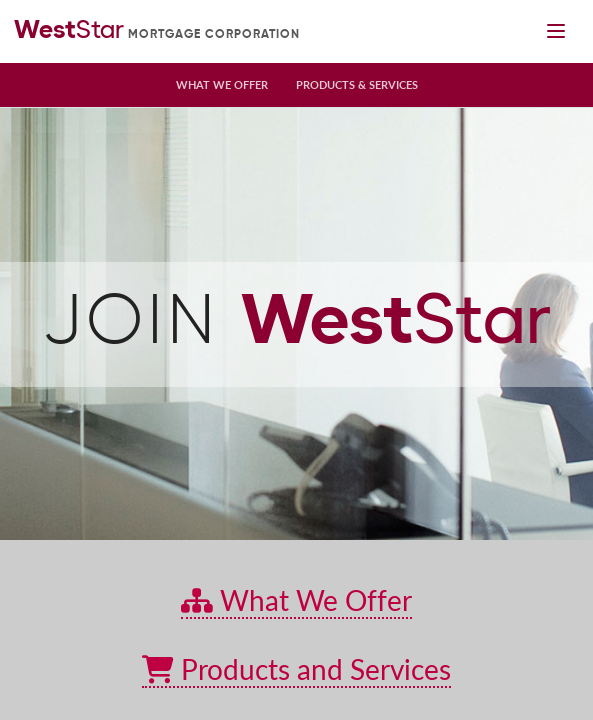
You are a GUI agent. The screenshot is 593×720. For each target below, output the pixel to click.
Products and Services (296, 669)
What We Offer (222, 84)
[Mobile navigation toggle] (555, 31)
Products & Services (357, 84)
